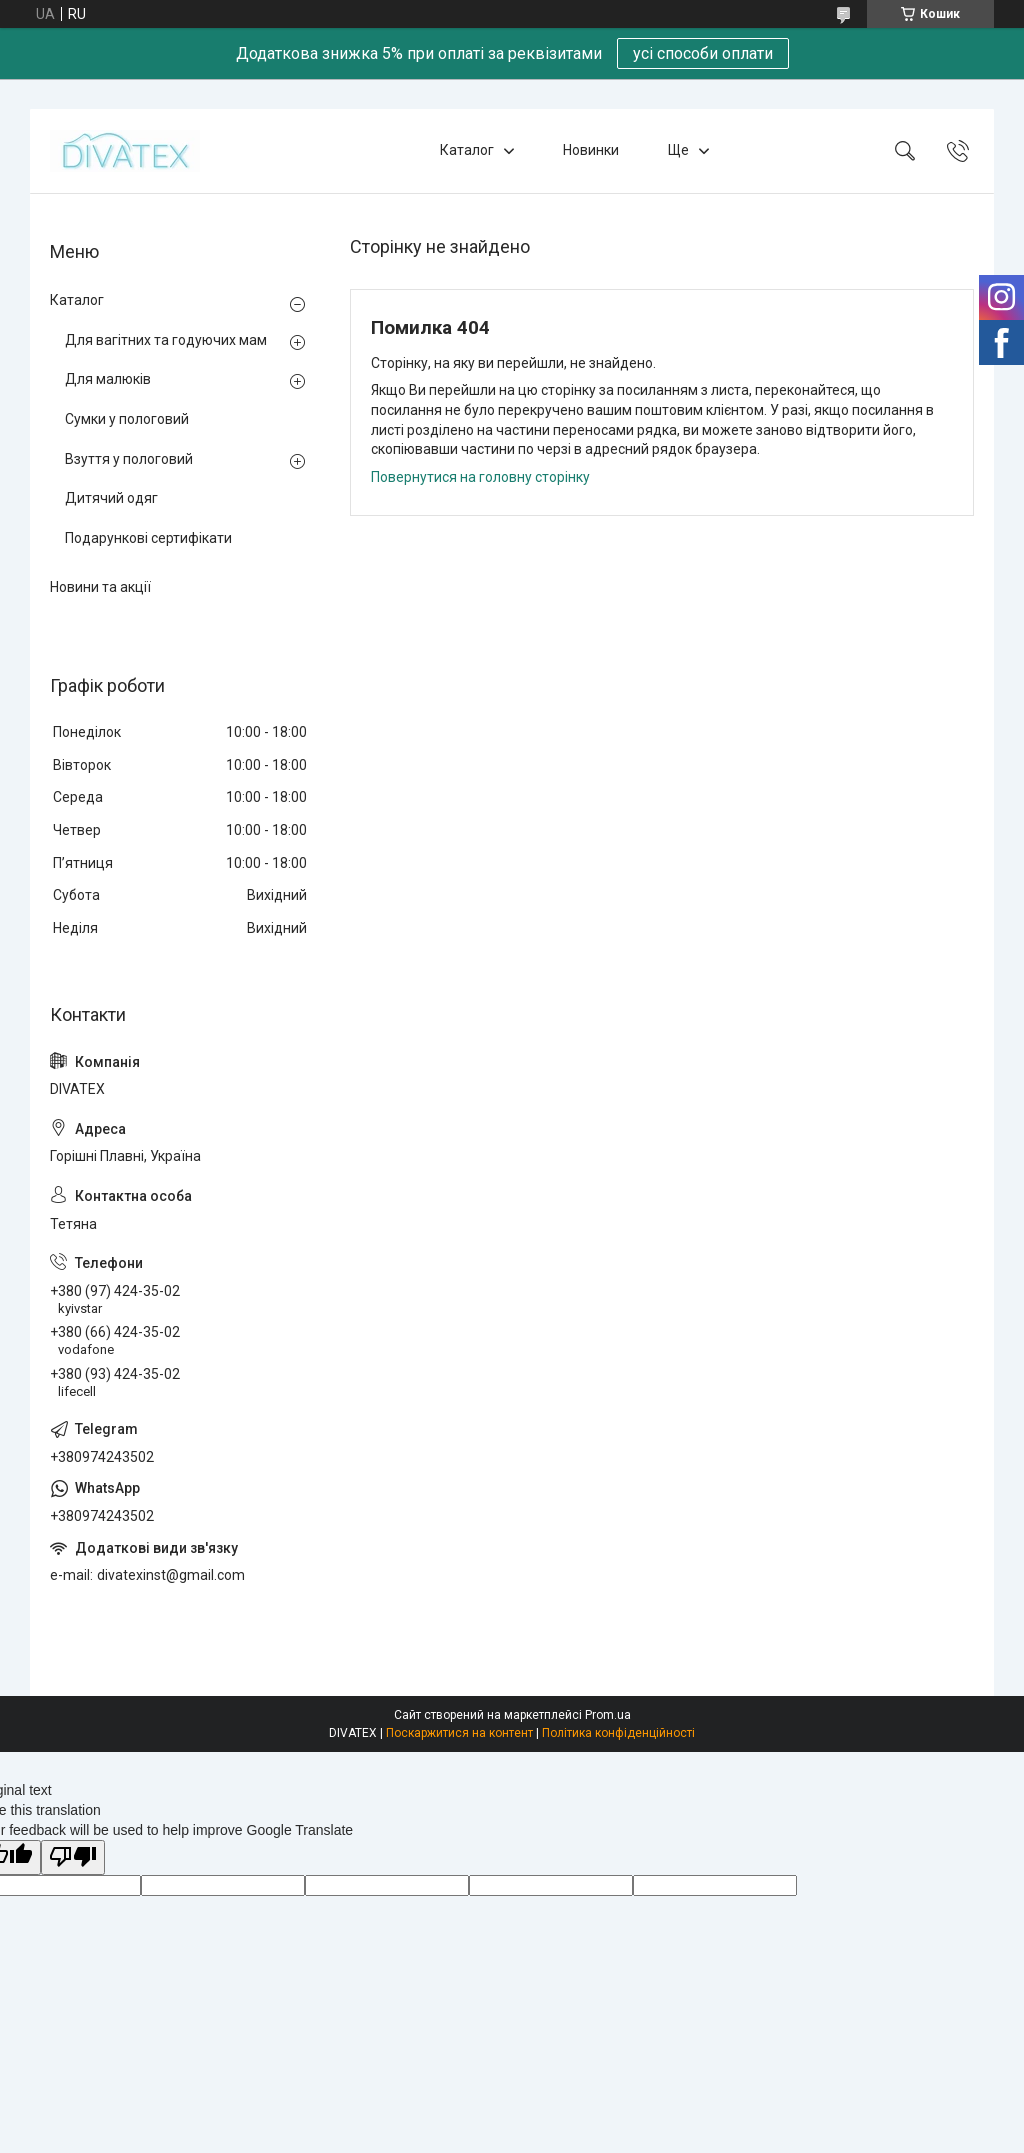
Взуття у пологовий (129, 459)
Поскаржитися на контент (459, 1733)
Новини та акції (100, 587)
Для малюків (108, 379)
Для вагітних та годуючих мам (166, 340)
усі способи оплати (703, 53)
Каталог (467, 150)
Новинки (591, 150)
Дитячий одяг (111, 498)
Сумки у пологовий (127, 419)
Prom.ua (608, 1715)
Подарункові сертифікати (148, 538)
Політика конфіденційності (618, 1733)
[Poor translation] (73, 1857)
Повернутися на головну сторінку (480, 477)
